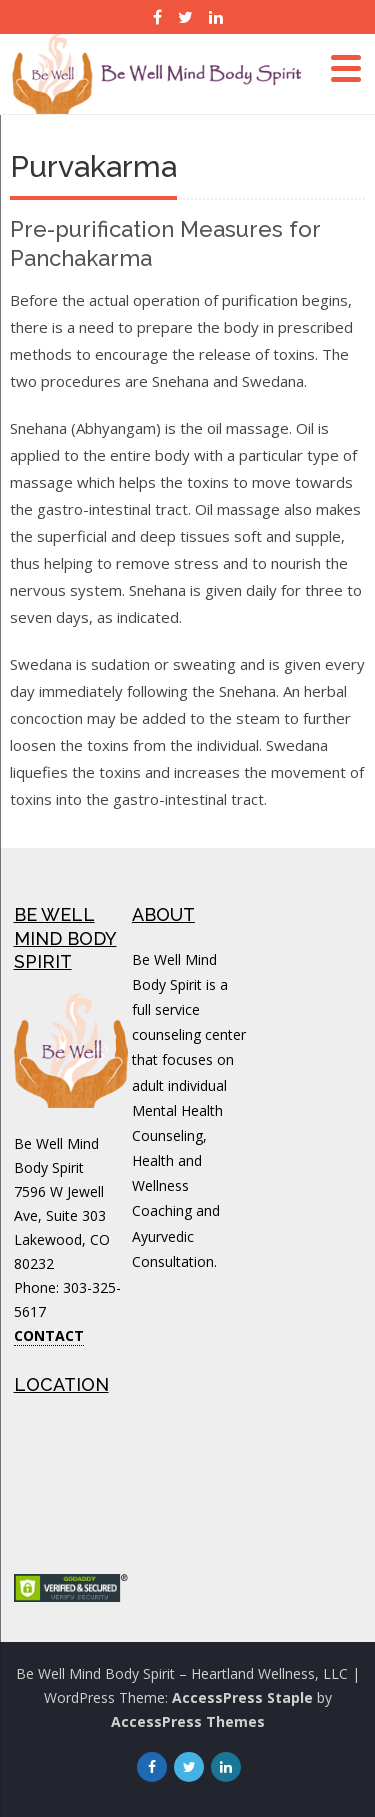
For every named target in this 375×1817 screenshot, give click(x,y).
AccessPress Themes (188, 1721)
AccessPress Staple (242, 1697)
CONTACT (49, 1335)
